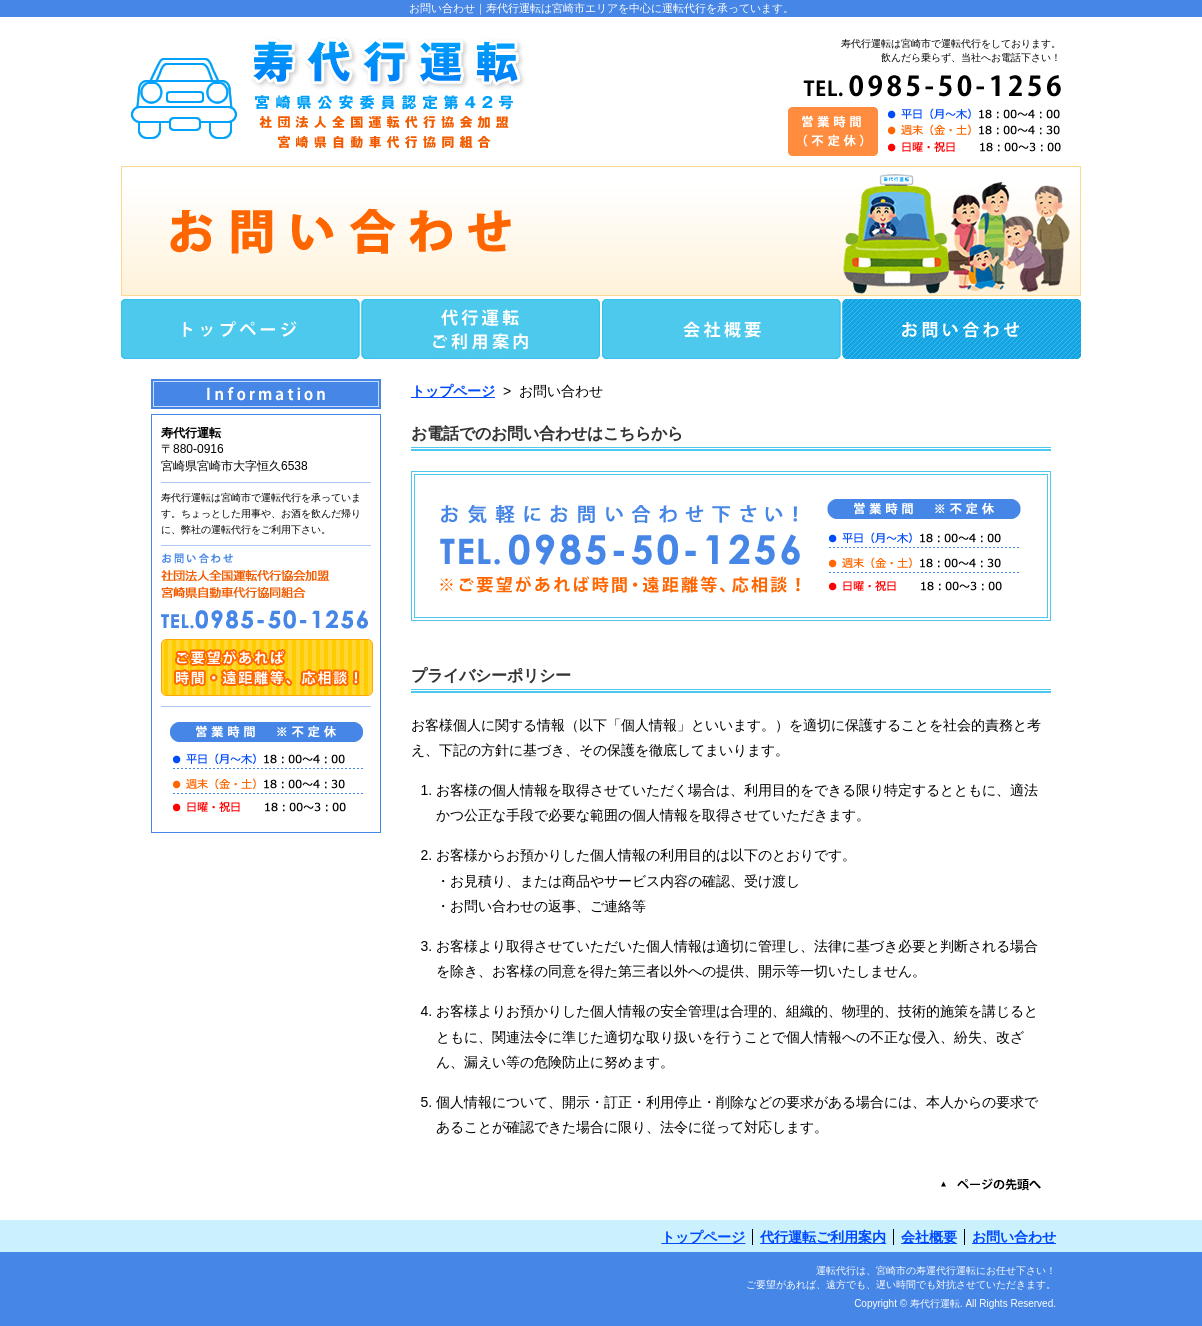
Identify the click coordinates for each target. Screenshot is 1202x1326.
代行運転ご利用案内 (823, 1237)
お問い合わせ (1014, 1237)
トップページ (453, 391)
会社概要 (929, 1237)
